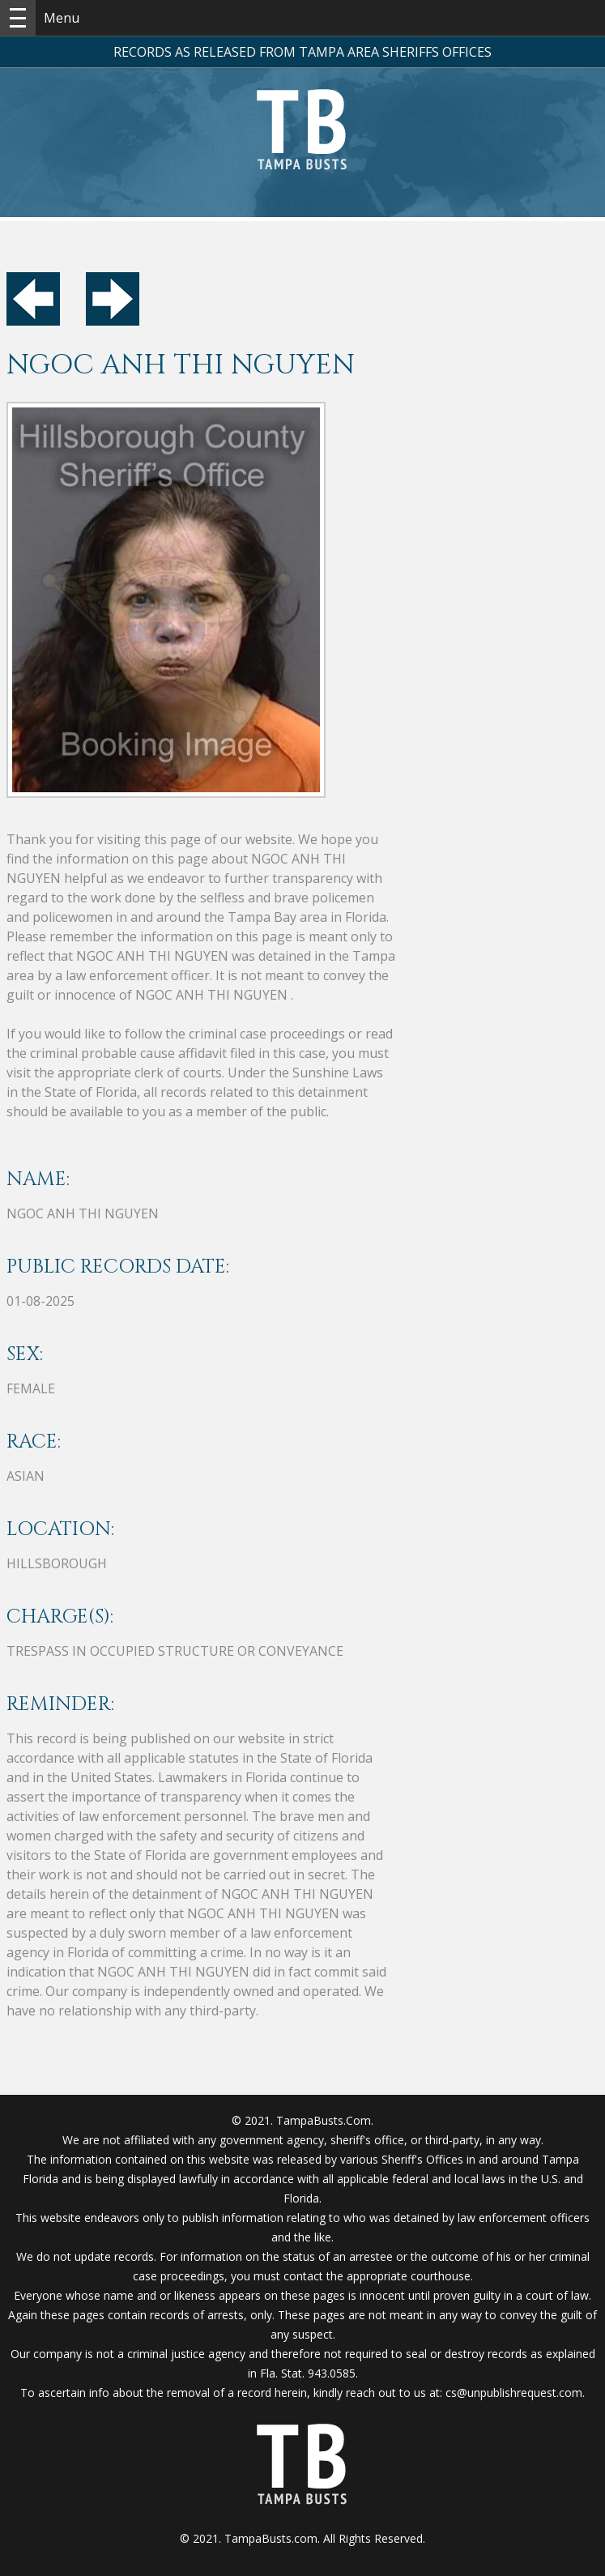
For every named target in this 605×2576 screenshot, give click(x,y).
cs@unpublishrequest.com (513, 2392)
